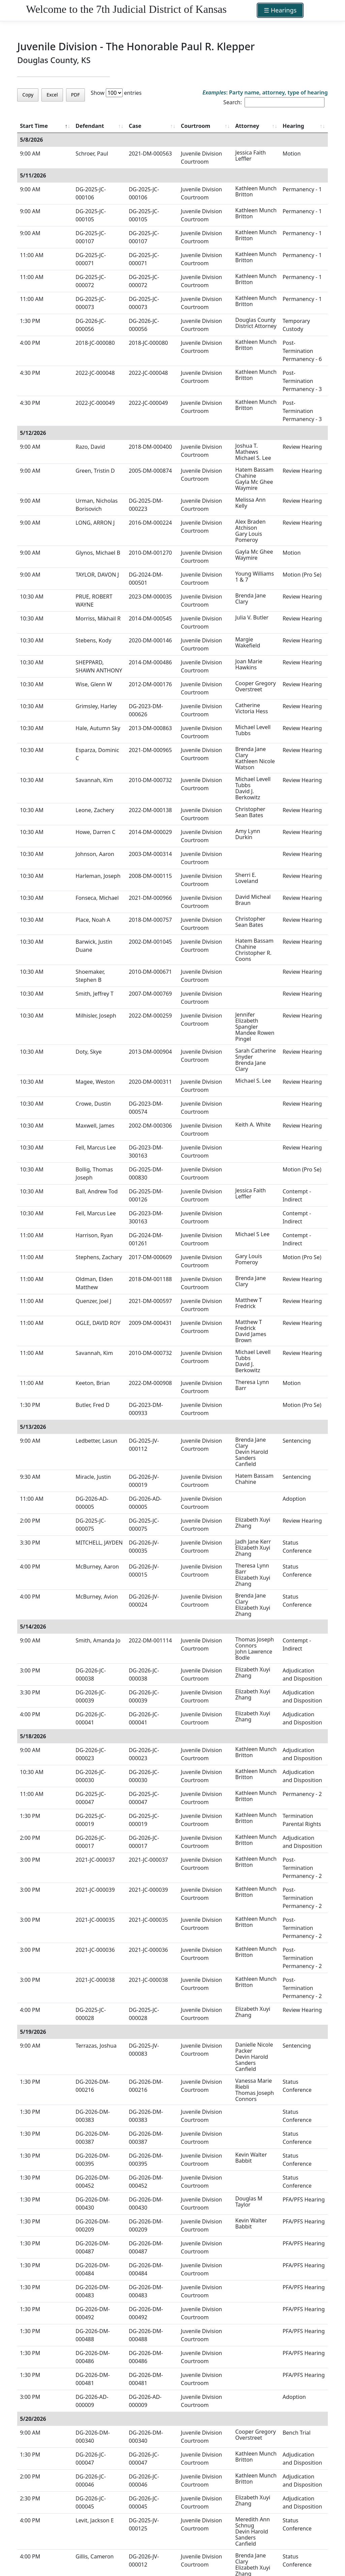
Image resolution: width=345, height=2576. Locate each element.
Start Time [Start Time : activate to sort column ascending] (34, 126)
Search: (273, 102)
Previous (274, 2546)
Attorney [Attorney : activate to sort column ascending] (229, 126)
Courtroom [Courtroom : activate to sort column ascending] (176, 126)
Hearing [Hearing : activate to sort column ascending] (284, 126)
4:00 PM (30, 343)
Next (320, 2546)
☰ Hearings (280, 10)
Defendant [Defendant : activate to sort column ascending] (77, 126)
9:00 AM (30, 153)
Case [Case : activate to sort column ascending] (123, 126)
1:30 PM (30, 321)
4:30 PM (30, 364)
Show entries (116, 92)
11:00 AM (31, 255)
